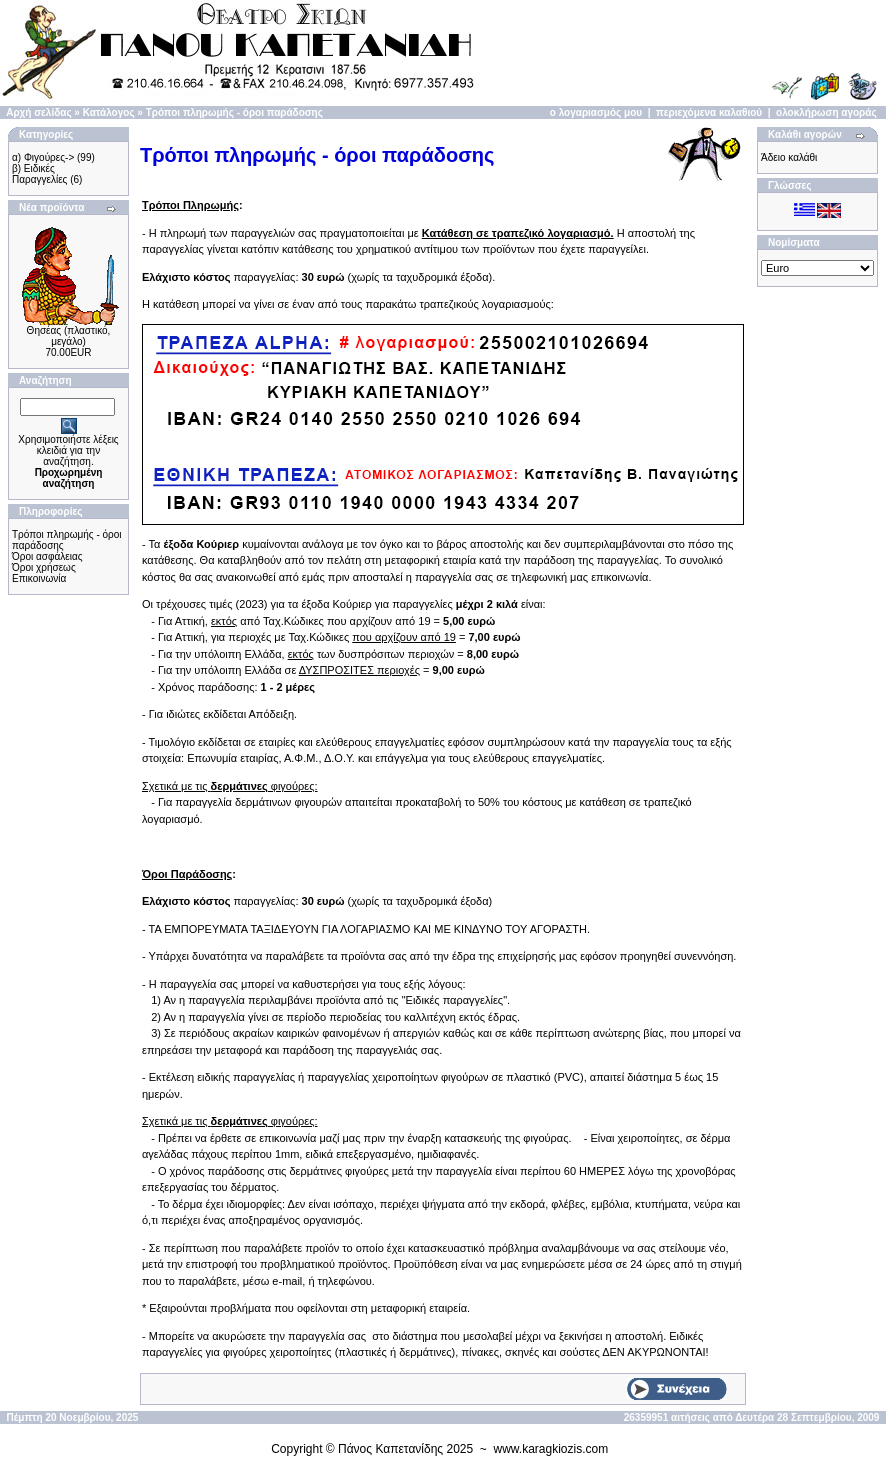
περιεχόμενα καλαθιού (709, 112)
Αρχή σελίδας (38, 112)
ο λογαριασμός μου (596, 112)
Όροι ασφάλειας (47, 556)
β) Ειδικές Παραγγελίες (39, 174)
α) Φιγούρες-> (43, 157)
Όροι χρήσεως (44, 567)
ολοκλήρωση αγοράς (826, 112)
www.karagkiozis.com (551, 1449)
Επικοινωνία (39, 578)
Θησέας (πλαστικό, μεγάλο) (69, 336)
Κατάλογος (109, 112)
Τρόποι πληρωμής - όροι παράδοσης (234, 112)
